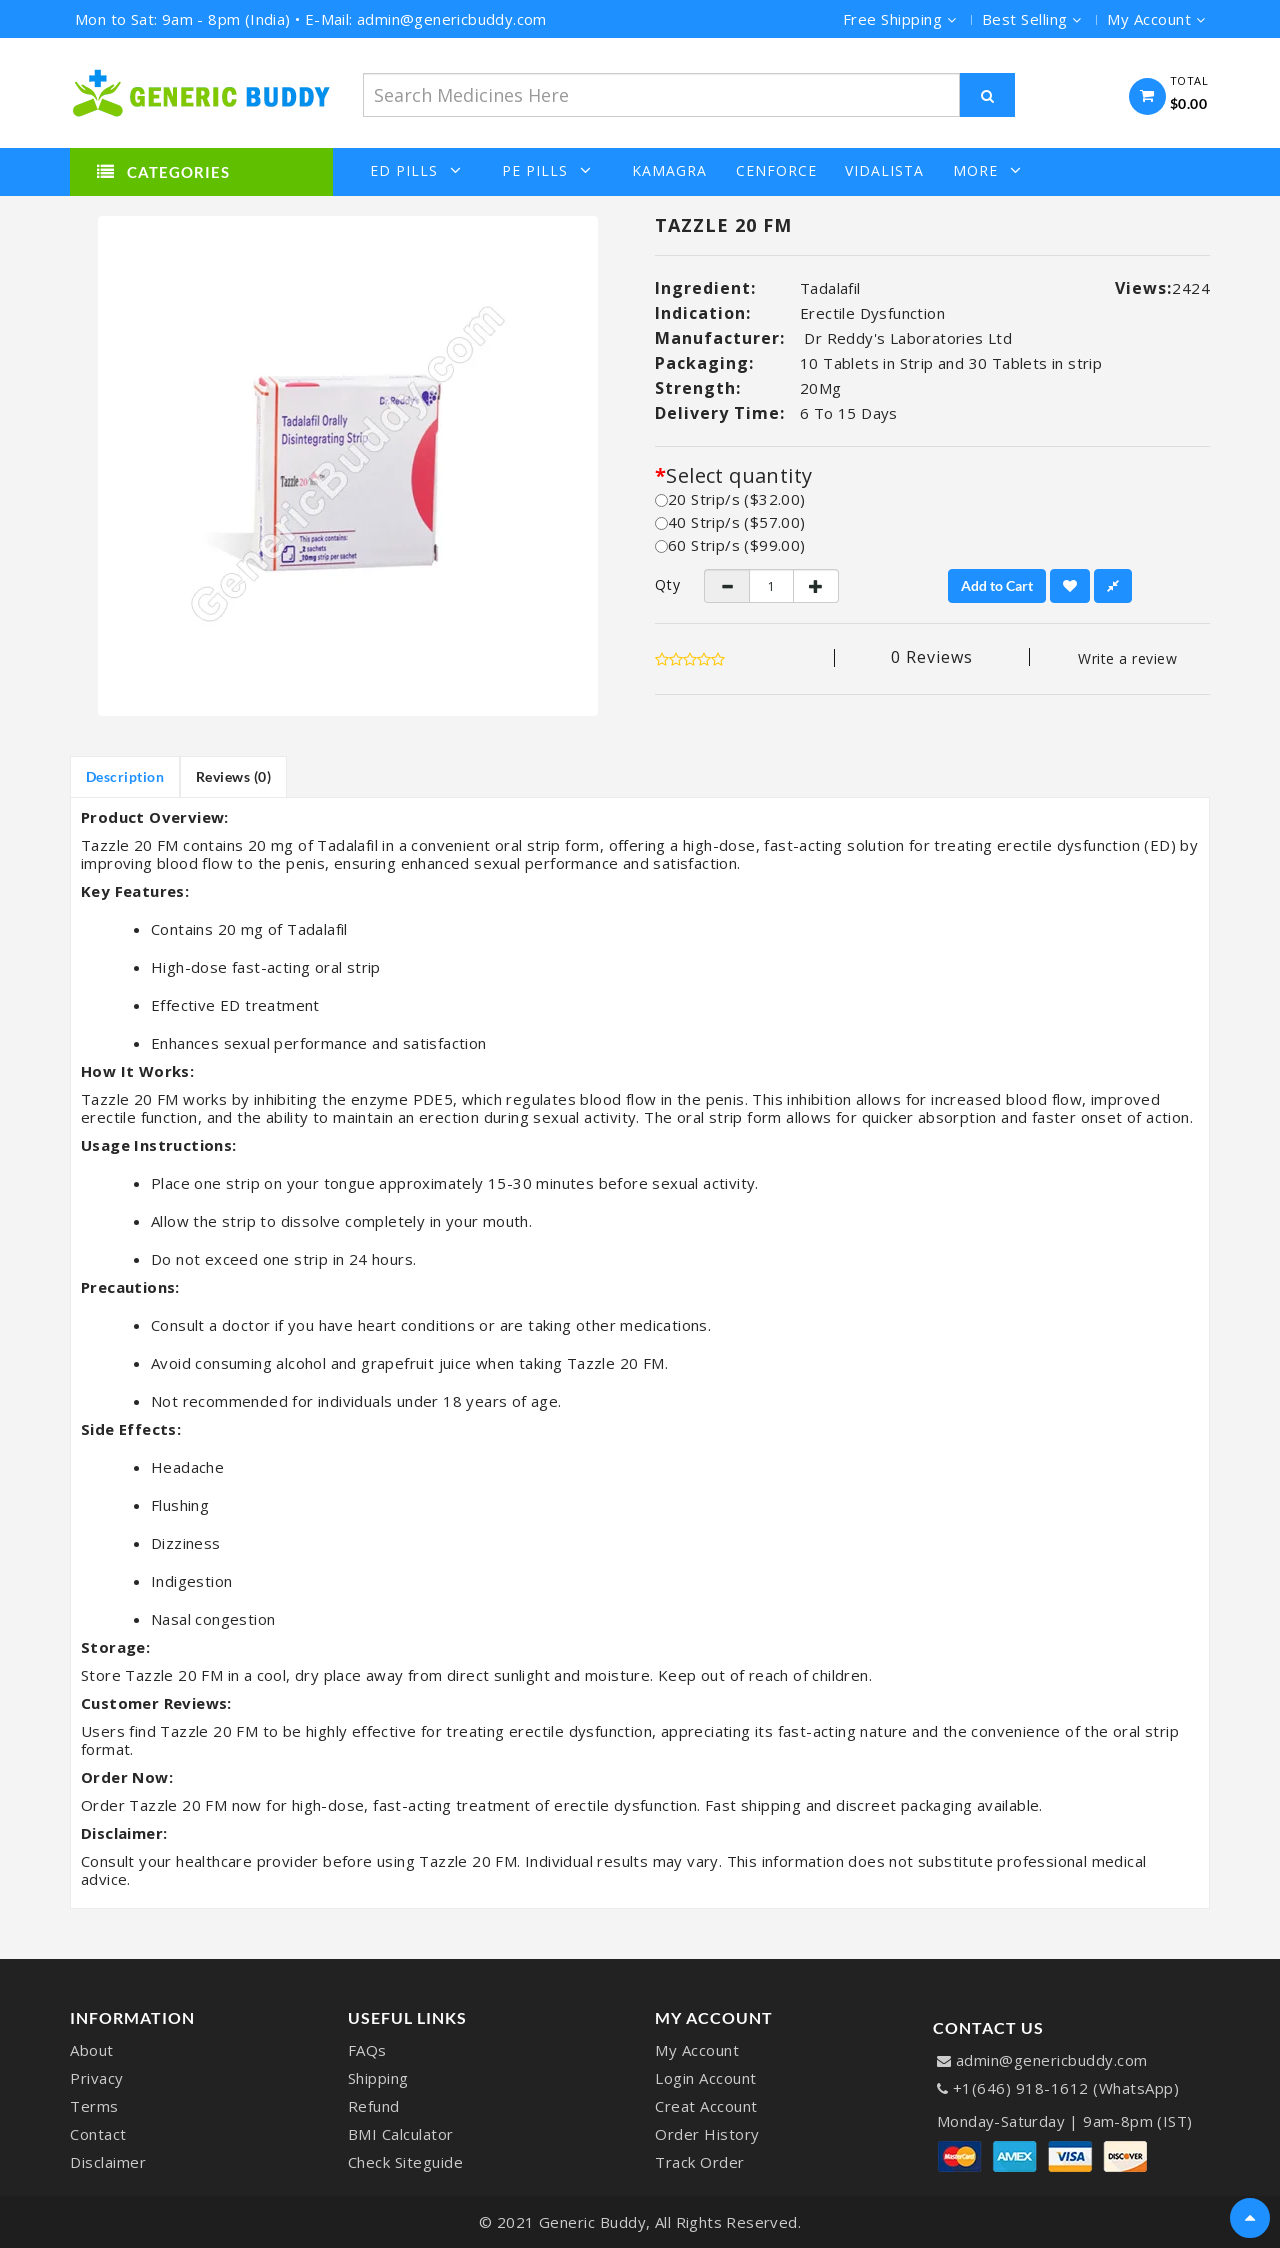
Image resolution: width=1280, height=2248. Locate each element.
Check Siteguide (406, 2162)
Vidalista (884, 171)
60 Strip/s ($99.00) (730, 545)
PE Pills (547, 170)
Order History (707, 2134)
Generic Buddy (593, 2222)
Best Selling (1032, 19)
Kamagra (669, 171)
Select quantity (739, 476)
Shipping (378, 2078)
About (92, 2050)
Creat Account (706, 2106)
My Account (697, 2050)
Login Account (706, 2078)
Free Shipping (900, 19)
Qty (664, 585)
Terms (94, 2106)
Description (125, 776)
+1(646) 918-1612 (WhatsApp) (1066, 2088)
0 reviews (932, 657)
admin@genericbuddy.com (1052, 2060)
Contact (98, 2134)
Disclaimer (108, 2162)
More (987, 170)
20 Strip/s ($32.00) (730, 499)
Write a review (1127, 658)
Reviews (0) (235, 776)
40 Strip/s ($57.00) (730, 522)
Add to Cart (997, 585)
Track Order (700, 2162)
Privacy (97, 2078)
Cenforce (776, 171)
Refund (374, 2106)
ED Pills (416, 170)
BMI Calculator (401, 2134)
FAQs (367, 2050)
